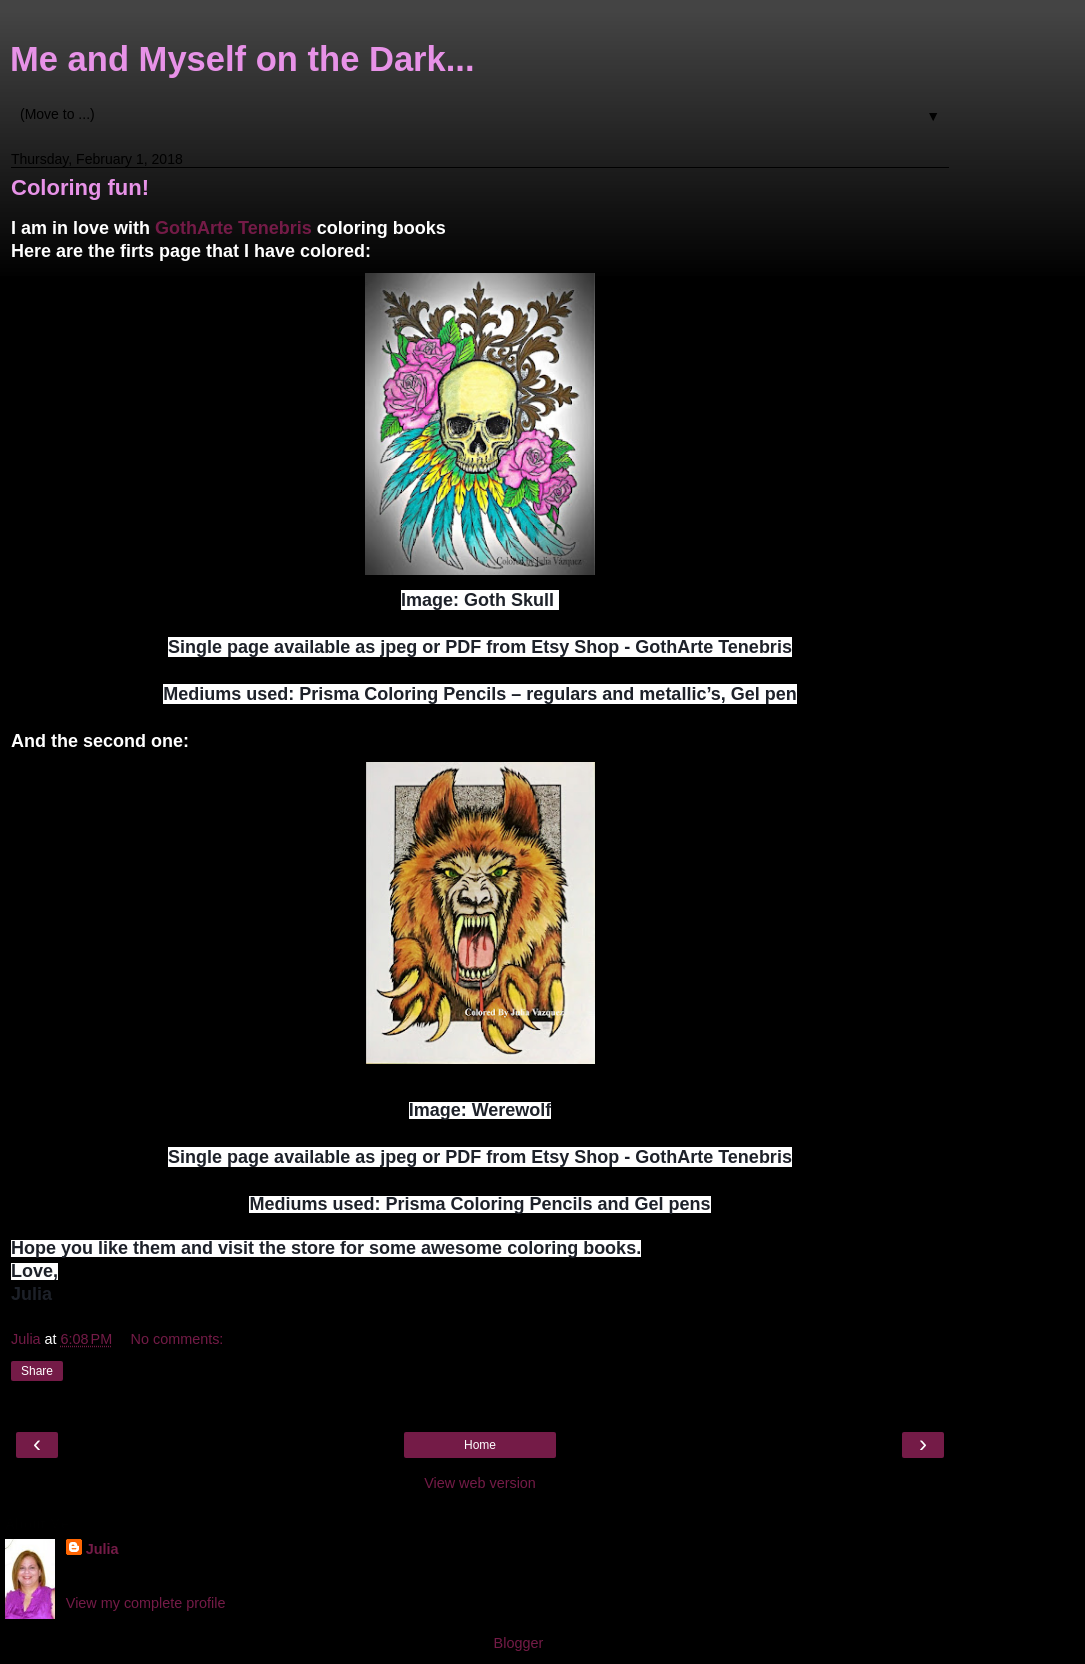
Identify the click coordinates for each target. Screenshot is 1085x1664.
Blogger (518, 1643)
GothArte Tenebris (233, 228)
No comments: (177, 1339)
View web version (480, 1483)
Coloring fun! (80, 187)
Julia (102, 1549)
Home (480, 1445)
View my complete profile (146, 1603)
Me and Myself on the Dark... (242, 59)
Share (37, 1371)
